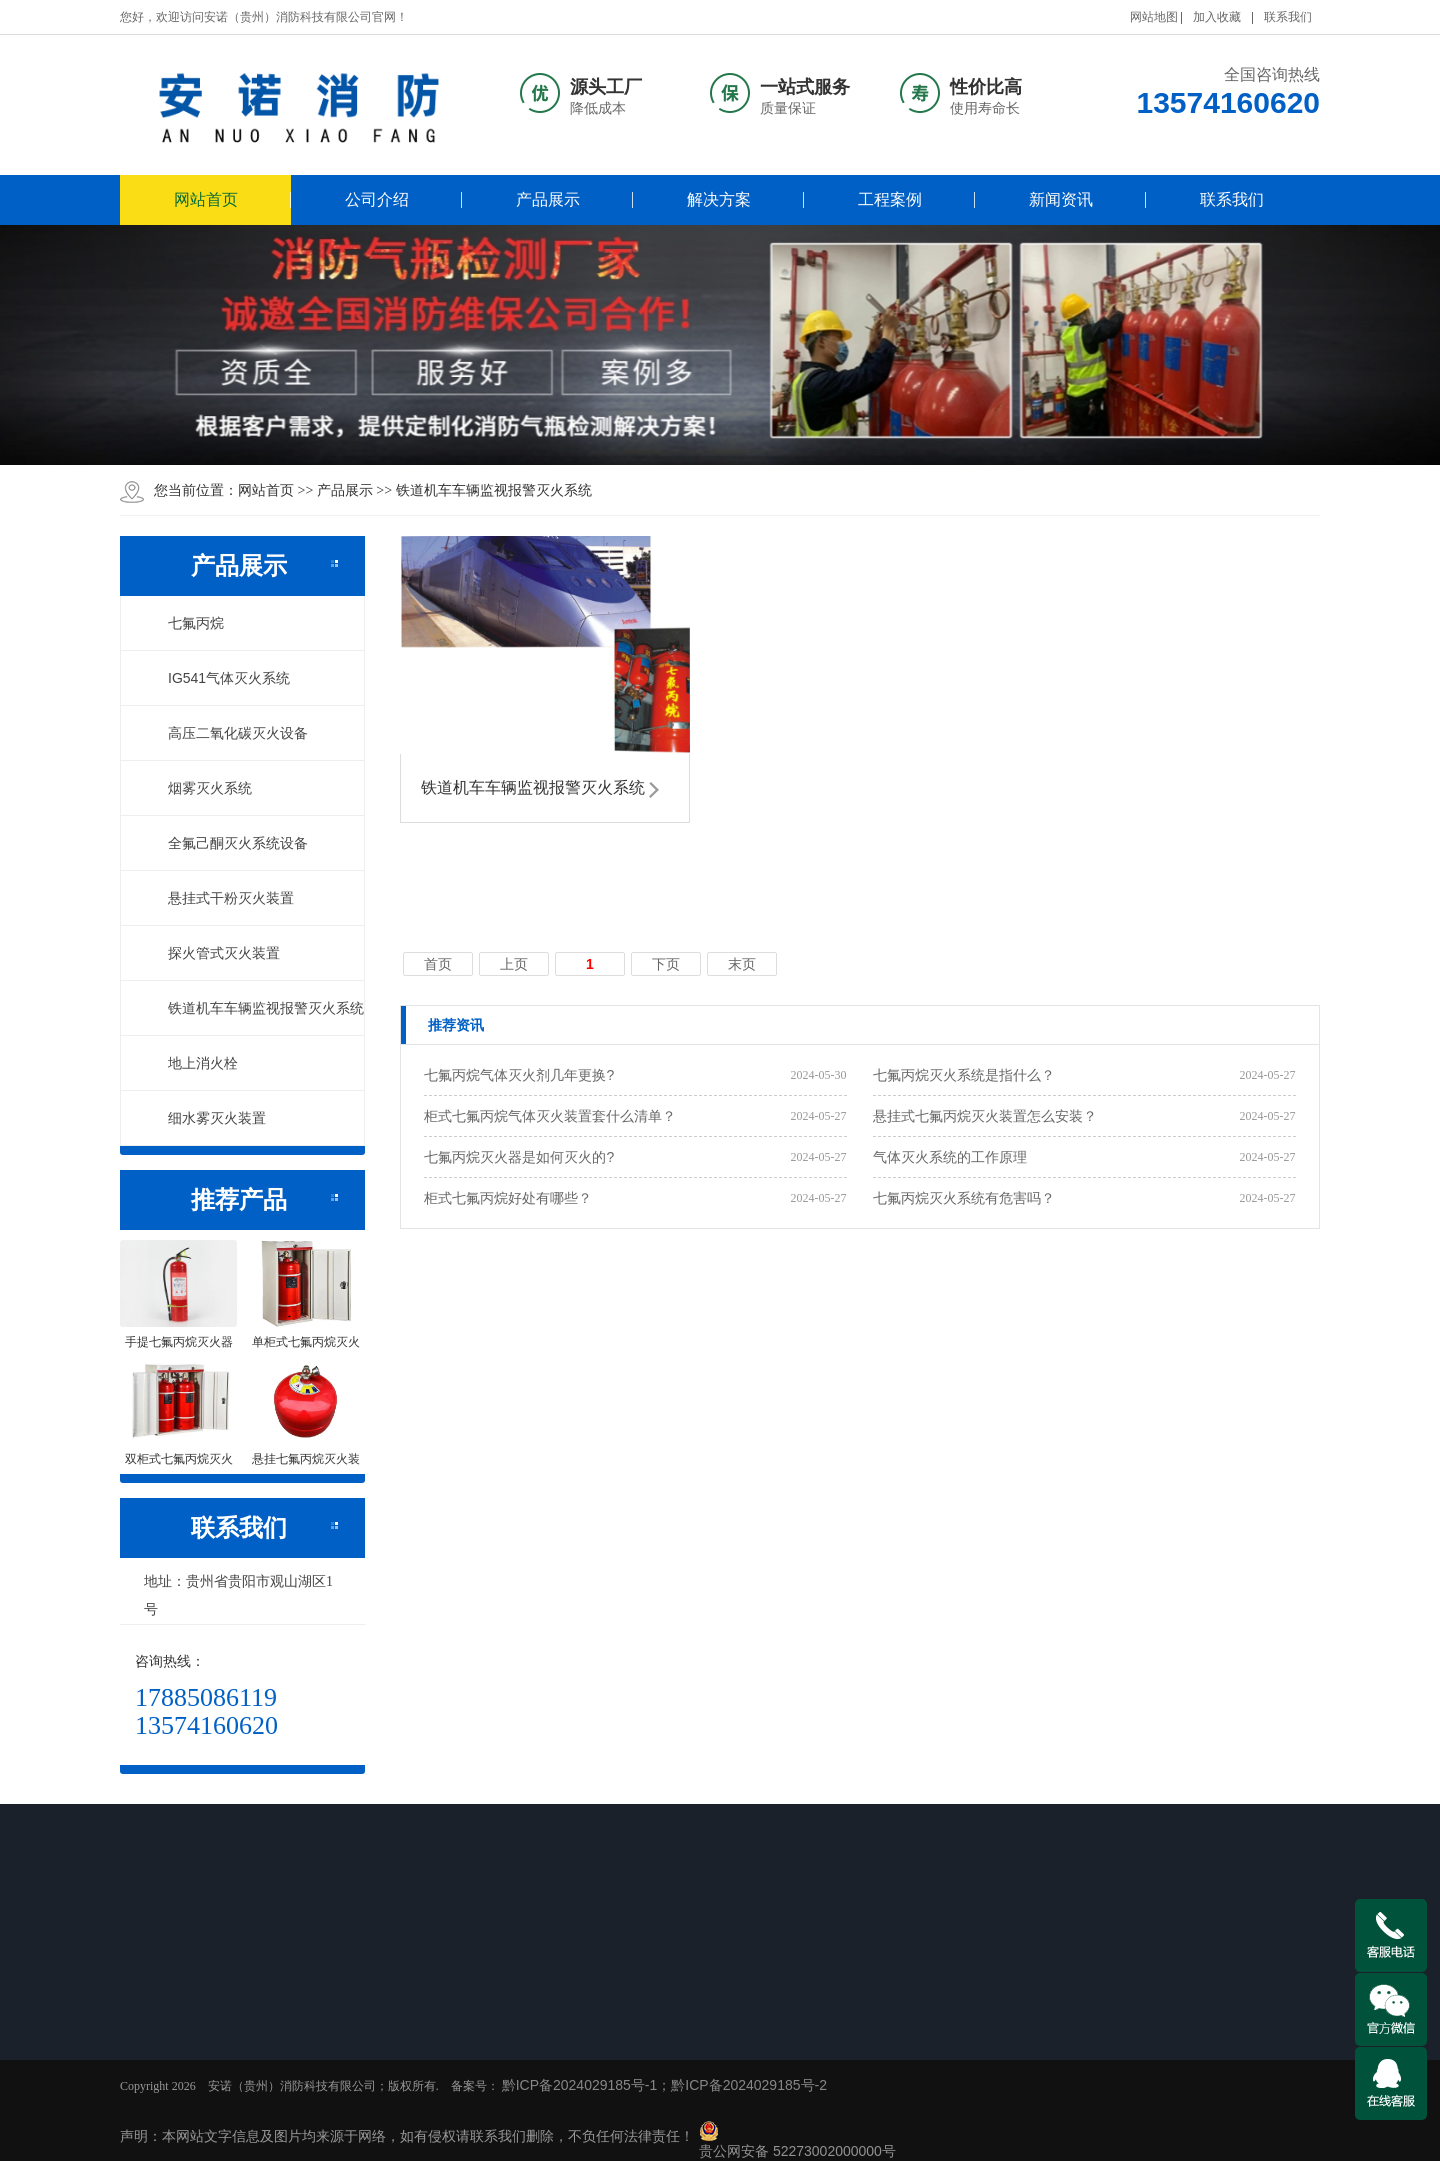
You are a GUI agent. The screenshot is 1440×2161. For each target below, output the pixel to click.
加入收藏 (1217, 17)
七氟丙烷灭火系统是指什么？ (964, 1075)
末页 (742, 964)
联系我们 (1288, 17)
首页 (438, 964)
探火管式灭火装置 (213, 953)
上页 (514, 964)
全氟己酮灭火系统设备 (227, 843)
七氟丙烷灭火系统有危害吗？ (964, 1198)
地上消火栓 (192, 1063)
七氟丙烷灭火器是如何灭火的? (519, 1157)
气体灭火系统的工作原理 (950, 1157)
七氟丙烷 (185, 623)
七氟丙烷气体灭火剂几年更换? (519, 1075)
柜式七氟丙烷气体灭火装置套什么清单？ (550, 1116)
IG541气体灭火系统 (218, 678)
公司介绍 (377, 199)
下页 (666, 964)
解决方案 (719, 199)
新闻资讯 (1061, 199)
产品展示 (548, 199)
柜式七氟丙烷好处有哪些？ (508, 1198)
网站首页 (206, 199)
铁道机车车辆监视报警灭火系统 (494, 490)
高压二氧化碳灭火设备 (227, 733)
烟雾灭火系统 (199, 788)
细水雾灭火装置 (206, 1118)
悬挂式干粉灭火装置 (220, 898)
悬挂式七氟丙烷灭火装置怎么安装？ (985, 1116)
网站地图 (1154, 17)
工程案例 (890, 199)
